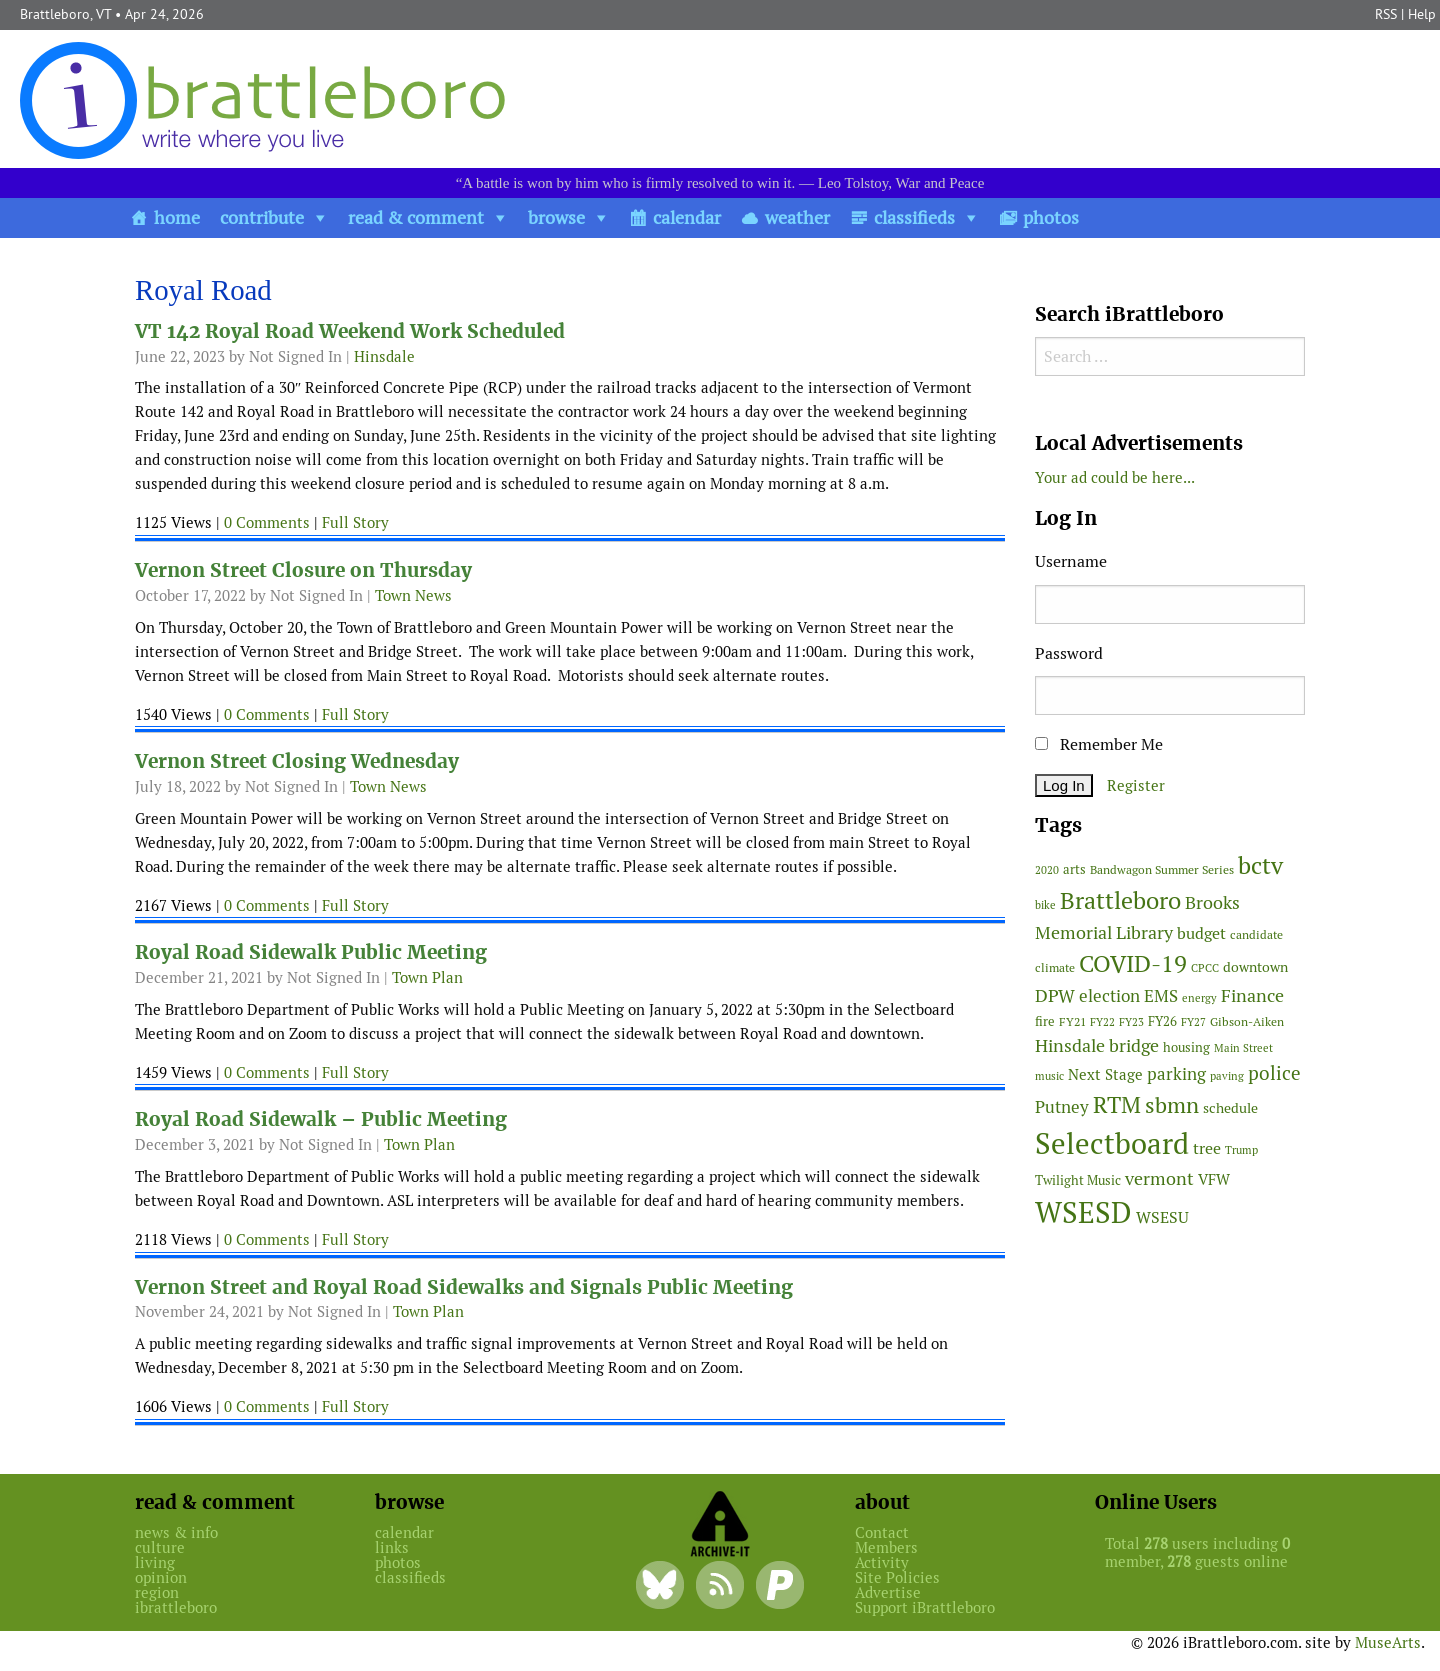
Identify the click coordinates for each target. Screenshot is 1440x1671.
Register (1136, 785)
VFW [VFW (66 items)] (1214, 1179)
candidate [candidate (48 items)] (1256, 935)
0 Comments (267, 522)
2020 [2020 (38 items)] (1047, 870)
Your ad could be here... (1115, 477)
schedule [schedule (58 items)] (1230, 1108)
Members (886, 1547)
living (155, 1562)
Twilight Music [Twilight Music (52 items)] (1078, 1180)
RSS (1386, 14)
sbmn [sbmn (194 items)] (1172, 1105)
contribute (262, 217)
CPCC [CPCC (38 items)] (1205, 968)
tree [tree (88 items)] (1207, 1148)
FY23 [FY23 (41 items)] (1131, 1022)
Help (1422, 14)
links (392, 1547)
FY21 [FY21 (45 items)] (1072, 1021)
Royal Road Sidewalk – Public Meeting (321, 1119)
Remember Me (1099, 744)
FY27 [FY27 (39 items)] (1193, 1022)
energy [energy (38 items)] (1199, 998)
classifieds (914, 217)
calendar (687, 217)
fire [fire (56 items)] (1045, 1021)
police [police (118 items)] (1274, 1073)
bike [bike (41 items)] (1045, 905)
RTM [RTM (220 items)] (1117, 1105)
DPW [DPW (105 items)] (1055, 995)
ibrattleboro (176, 1607)
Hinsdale (384, 356)
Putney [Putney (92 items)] (1062, 1107)
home (177, 217)
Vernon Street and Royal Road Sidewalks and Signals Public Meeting (464, 1287)
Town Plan (427, 977)
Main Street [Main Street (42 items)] (1243, 1048)
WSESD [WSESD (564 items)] (1083, 1213)
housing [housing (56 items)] (1186, 1047)
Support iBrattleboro (925, 1607)
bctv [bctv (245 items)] (1260, 865)
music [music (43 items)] (1049, 1076)
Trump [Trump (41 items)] (1241, 1150)
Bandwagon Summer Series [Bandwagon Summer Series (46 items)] (1162, 869)
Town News (413, 595)
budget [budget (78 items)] (1201, 933)
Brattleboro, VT (65, 14)
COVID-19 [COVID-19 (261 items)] (1133, 963)
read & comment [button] (416, 217)
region (157, 1592)
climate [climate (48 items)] (1055, 968)
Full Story (355, 522)
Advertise (888, 1592)
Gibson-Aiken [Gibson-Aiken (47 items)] (1247, 1022)
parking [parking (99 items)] (1176, 1074)
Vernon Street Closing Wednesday (297, 761)
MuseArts (1388, 1642)
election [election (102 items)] (1109, 996)
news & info (176, 1532)
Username (1071, 561)
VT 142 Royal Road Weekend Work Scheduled (350, 331)
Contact (882, 1532)
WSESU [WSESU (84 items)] (1162, 1217)
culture (160, 1547)
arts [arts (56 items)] (1074, 869)
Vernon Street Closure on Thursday (303, 570)
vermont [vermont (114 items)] (1159, 1178)
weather (797, 217)
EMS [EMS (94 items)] (1161, 996)
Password (1069, 653)
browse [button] (556, 217)
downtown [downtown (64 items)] (1255, 967)
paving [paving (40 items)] (1227, 1076)
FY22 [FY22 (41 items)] (1102, 1022)
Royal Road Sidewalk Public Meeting (311, 952)
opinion (161, 1577)
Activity (882, 1562)
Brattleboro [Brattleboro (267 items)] (1120, 900)
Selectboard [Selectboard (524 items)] (1112, 1143)
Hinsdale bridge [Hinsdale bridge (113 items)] (1097, 1045)
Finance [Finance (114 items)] (1252, 995)
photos (1051, 217)
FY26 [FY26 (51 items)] (1162, 1021)
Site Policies (897, 1577)
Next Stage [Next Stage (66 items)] (1105, 1074)
